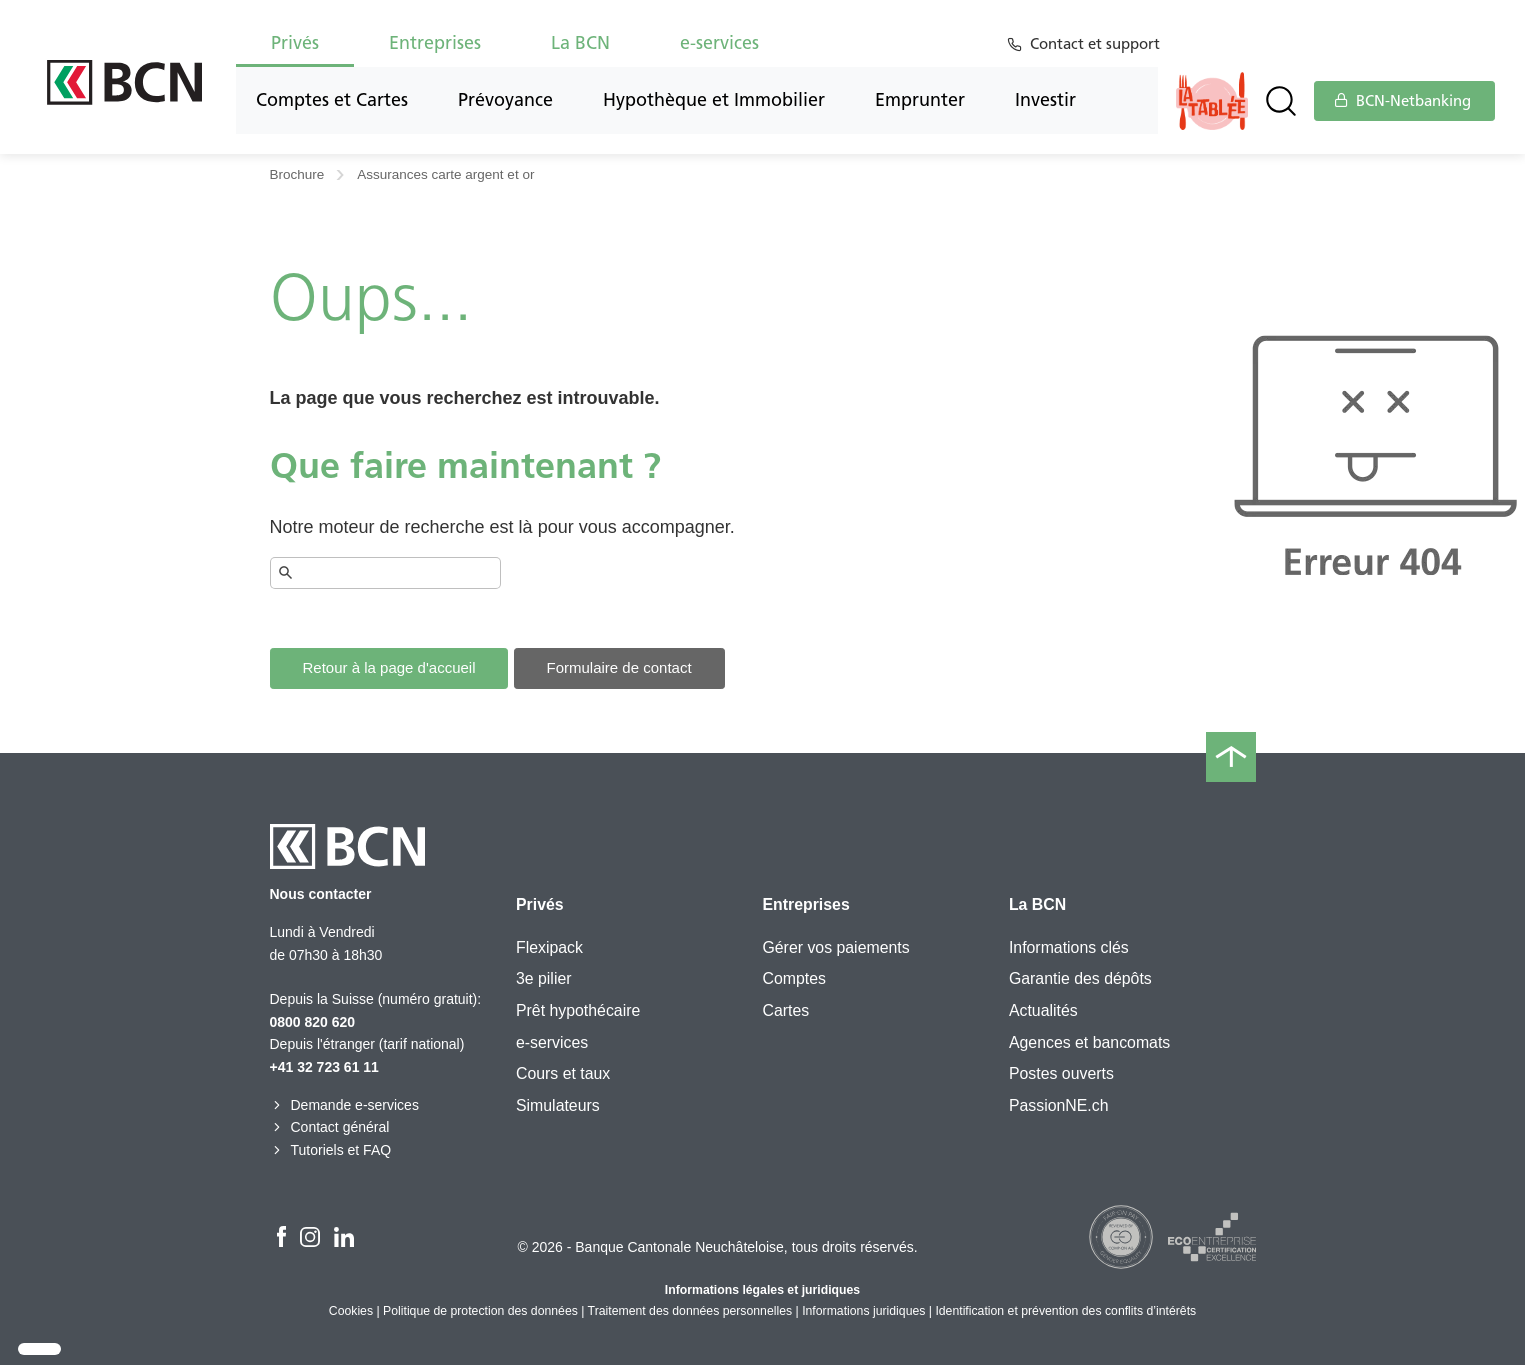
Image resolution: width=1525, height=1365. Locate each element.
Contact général (330, 1127)
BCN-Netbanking (1403, 101)
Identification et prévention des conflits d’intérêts (1065, 1311)
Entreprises (435, 43)
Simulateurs (558, 1105)
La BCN (580, 43)
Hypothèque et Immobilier (714, 100)
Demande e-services (344, 1105)
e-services (719, 43)
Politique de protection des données (480, 1311)
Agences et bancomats (1089, 1042)
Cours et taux (563, 1073)
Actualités (1043, 1010)
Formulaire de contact (619, 667)
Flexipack (549, 947)
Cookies (351, 1311)
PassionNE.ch (1059, 1105)
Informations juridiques (863, 1311)
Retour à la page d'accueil (389, 667)
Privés (295, 43)
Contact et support (1098, 44)
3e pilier (544, 978)
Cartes (785, 1010)
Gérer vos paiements (835, 947)
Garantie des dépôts (1080, 978)
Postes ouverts (1061, 1073)
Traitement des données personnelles (690, 1311)
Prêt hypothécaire (578, 1010)
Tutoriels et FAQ (331, 1150)
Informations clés (1069, 947)
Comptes (793, 978)
